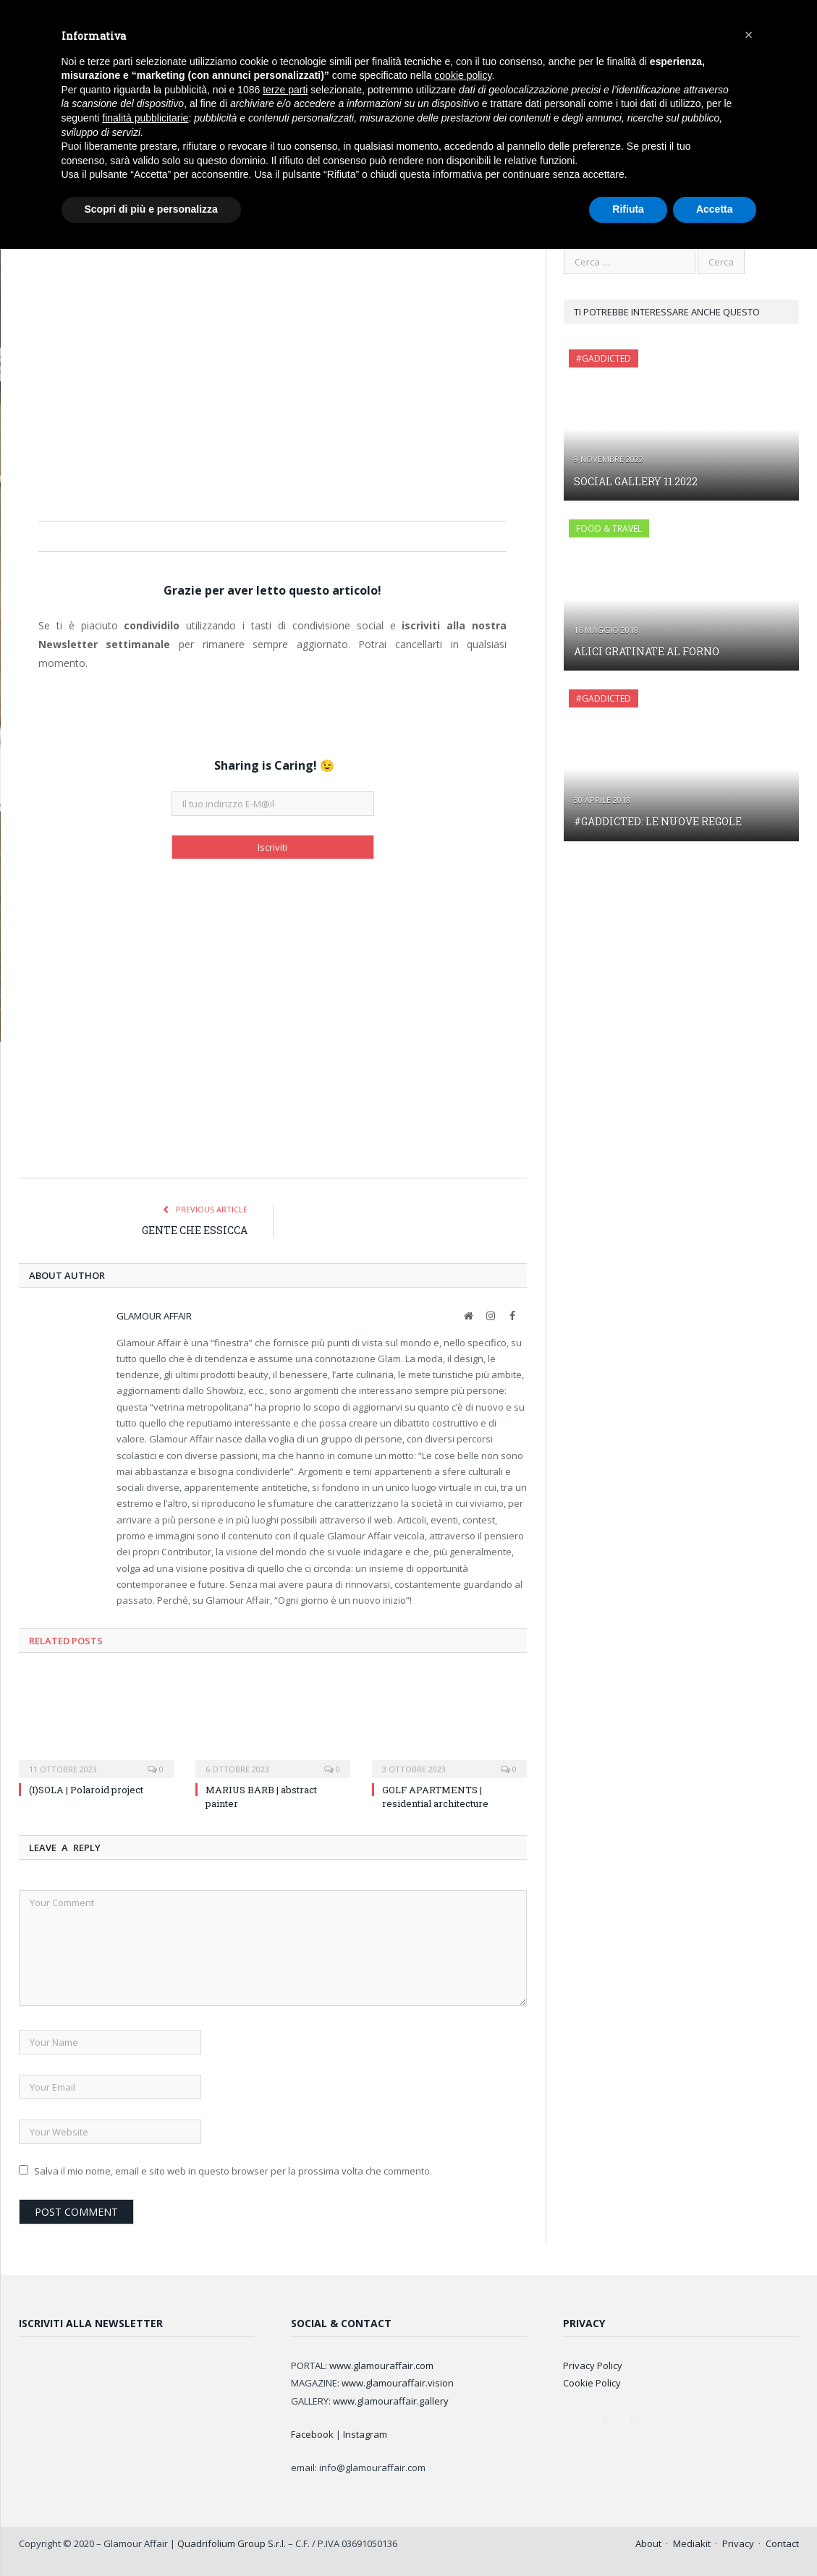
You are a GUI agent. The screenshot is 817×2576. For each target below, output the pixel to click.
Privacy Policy (592, 2364)
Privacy (738, 2542)
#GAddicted (603, 358)
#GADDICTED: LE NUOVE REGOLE (658, 821)
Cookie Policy (592, 2382)
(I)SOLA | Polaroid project (86, 1788)
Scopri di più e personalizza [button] (151, 209)
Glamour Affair (154, 1315)
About (648, 2542)
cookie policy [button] (462, 75)
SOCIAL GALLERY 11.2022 (636, 481)
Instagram (365, 2433)
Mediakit (692, 2542)
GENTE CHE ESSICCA (194, 1229)
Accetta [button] (714, 209)
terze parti (285, 89)
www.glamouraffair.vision (398, 2382)
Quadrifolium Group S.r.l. (231, 2542)
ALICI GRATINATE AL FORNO (646, 651)
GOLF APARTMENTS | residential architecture (435, 1795)
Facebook (312, 2433)
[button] (749, 34)
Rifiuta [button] (628, 209)
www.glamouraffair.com (381, 2364)
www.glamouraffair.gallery (391, 2400)
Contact (782, 2542)
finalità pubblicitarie (145, 118)
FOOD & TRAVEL (609, 528)
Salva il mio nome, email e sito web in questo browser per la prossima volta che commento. (233, 2170)
